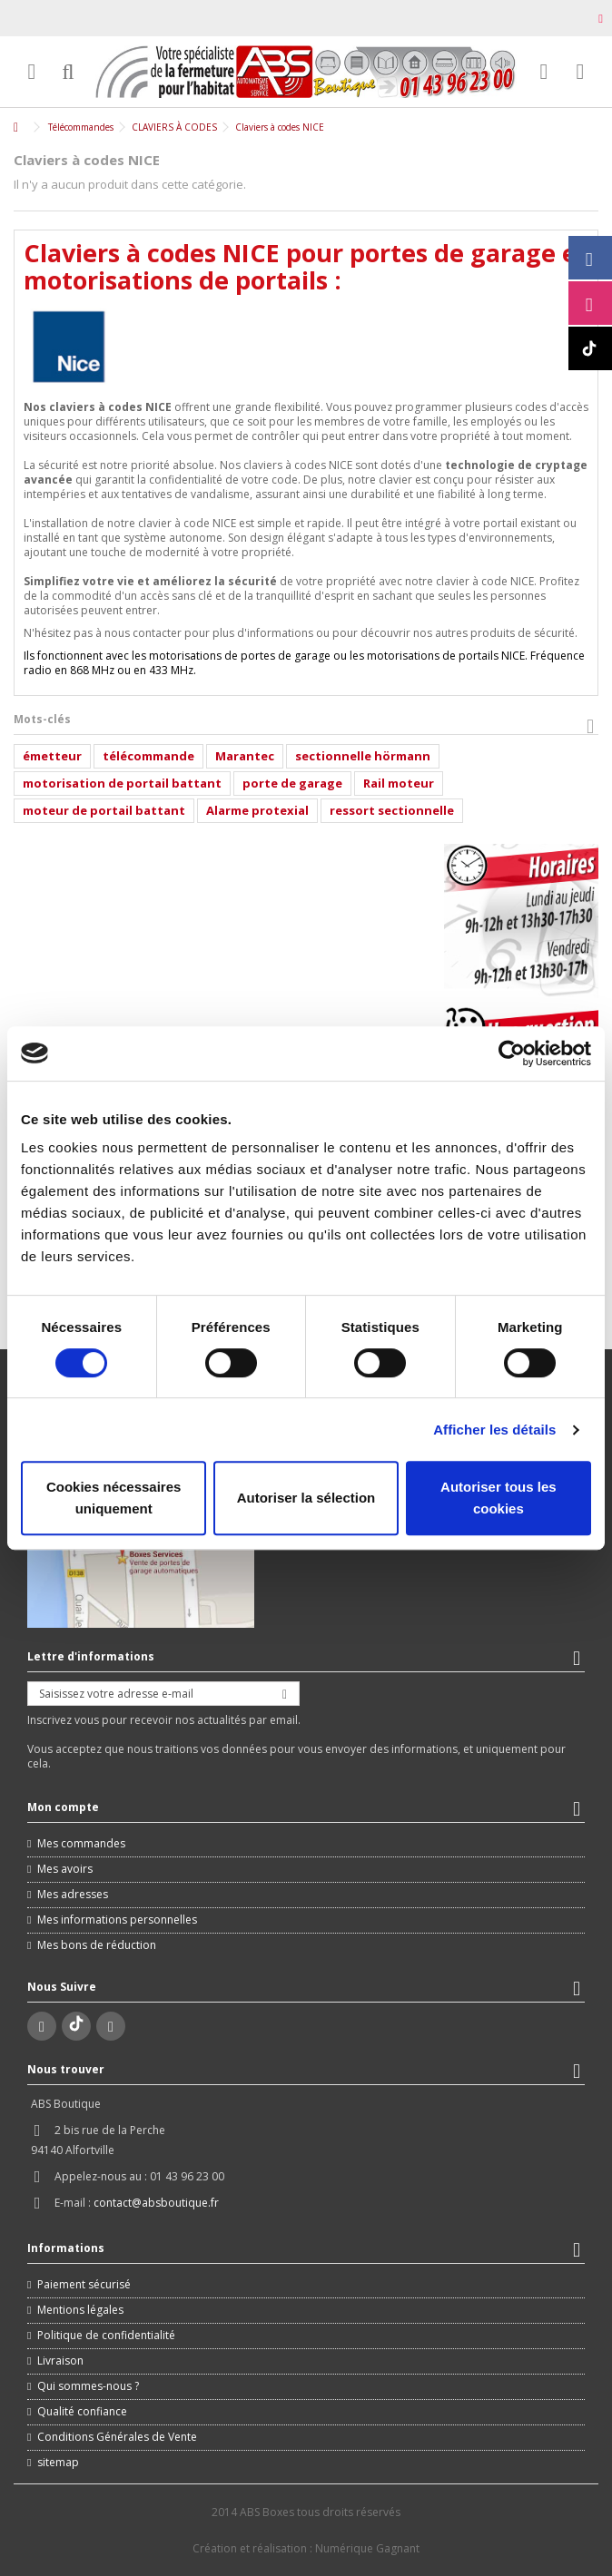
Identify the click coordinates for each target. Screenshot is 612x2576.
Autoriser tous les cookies (498, 1497)
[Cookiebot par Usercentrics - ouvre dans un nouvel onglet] (511, 1053)
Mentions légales (80, 2310)
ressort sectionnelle (392, 810)
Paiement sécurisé (84, 2284)
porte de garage (292, 783)
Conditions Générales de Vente (117, 2437)
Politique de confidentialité (106, 2335)
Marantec (244, 756)
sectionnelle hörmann (362, 756)
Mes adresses (72, 1894)
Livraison (60, 2361)
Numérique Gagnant (367, 2548)
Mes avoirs (65, 1869)
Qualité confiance (82, 2412)
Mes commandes (81, 1844)
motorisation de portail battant (122, 783)
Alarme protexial (257, 810)
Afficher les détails (494, 1429)
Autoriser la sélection (306, 1497)
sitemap (58, 2462)
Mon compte (63, 1807)
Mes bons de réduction (96, 1945)
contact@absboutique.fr (156, 2202)
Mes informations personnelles (117, 1920)
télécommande (148, 756)
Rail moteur (398, 783)
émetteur (52, 756)
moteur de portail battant (104, 810)
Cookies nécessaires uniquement (113, 1497)
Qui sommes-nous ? (88, 2386)
